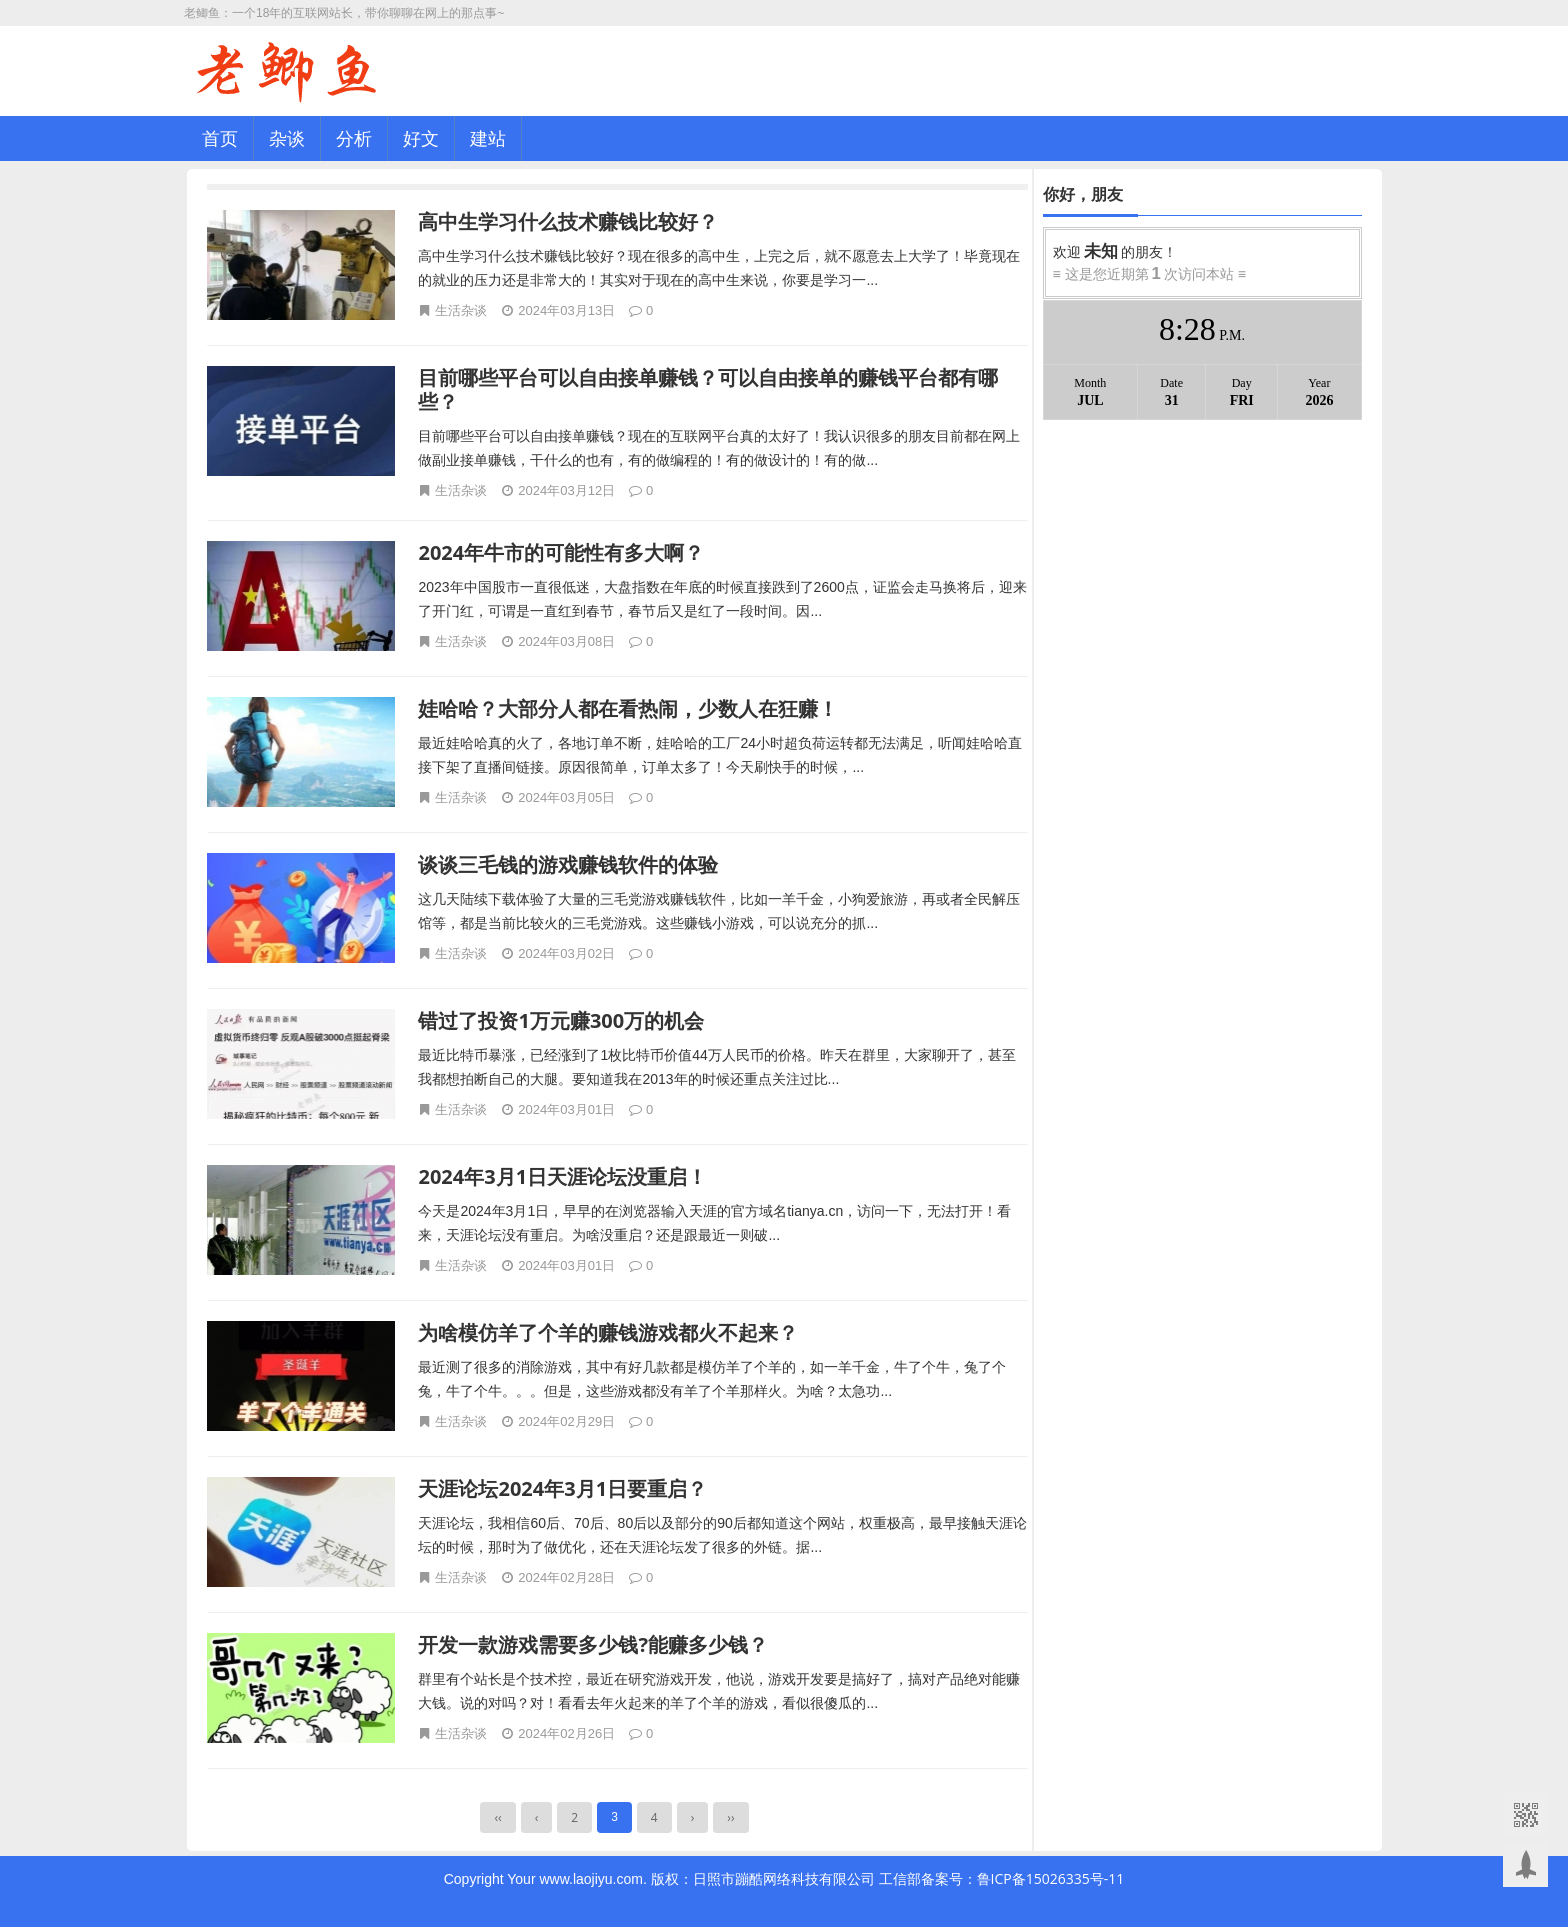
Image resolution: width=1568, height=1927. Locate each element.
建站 (488, 138)
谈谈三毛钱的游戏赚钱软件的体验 (568, 864)
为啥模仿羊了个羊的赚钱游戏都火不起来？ (608, 1332)
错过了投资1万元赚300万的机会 (561, 1020)
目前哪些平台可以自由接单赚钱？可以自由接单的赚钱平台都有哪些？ (708, 389)
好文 (421, 138)
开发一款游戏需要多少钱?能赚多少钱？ (593, 1644)
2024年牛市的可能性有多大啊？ (561, 552)
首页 (220, 138)
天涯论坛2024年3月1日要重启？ (562, 1488)
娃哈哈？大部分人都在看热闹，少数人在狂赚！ (628, 708)
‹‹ (497, 1817)
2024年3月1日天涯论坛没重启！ (562, 1176)
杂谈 (287, 138)
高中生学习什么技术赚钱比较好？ (568, 221)
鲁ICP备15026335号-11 (1051, 1878)
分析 (354, 138)
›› (730, 1817)
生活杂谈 (461, 310)
